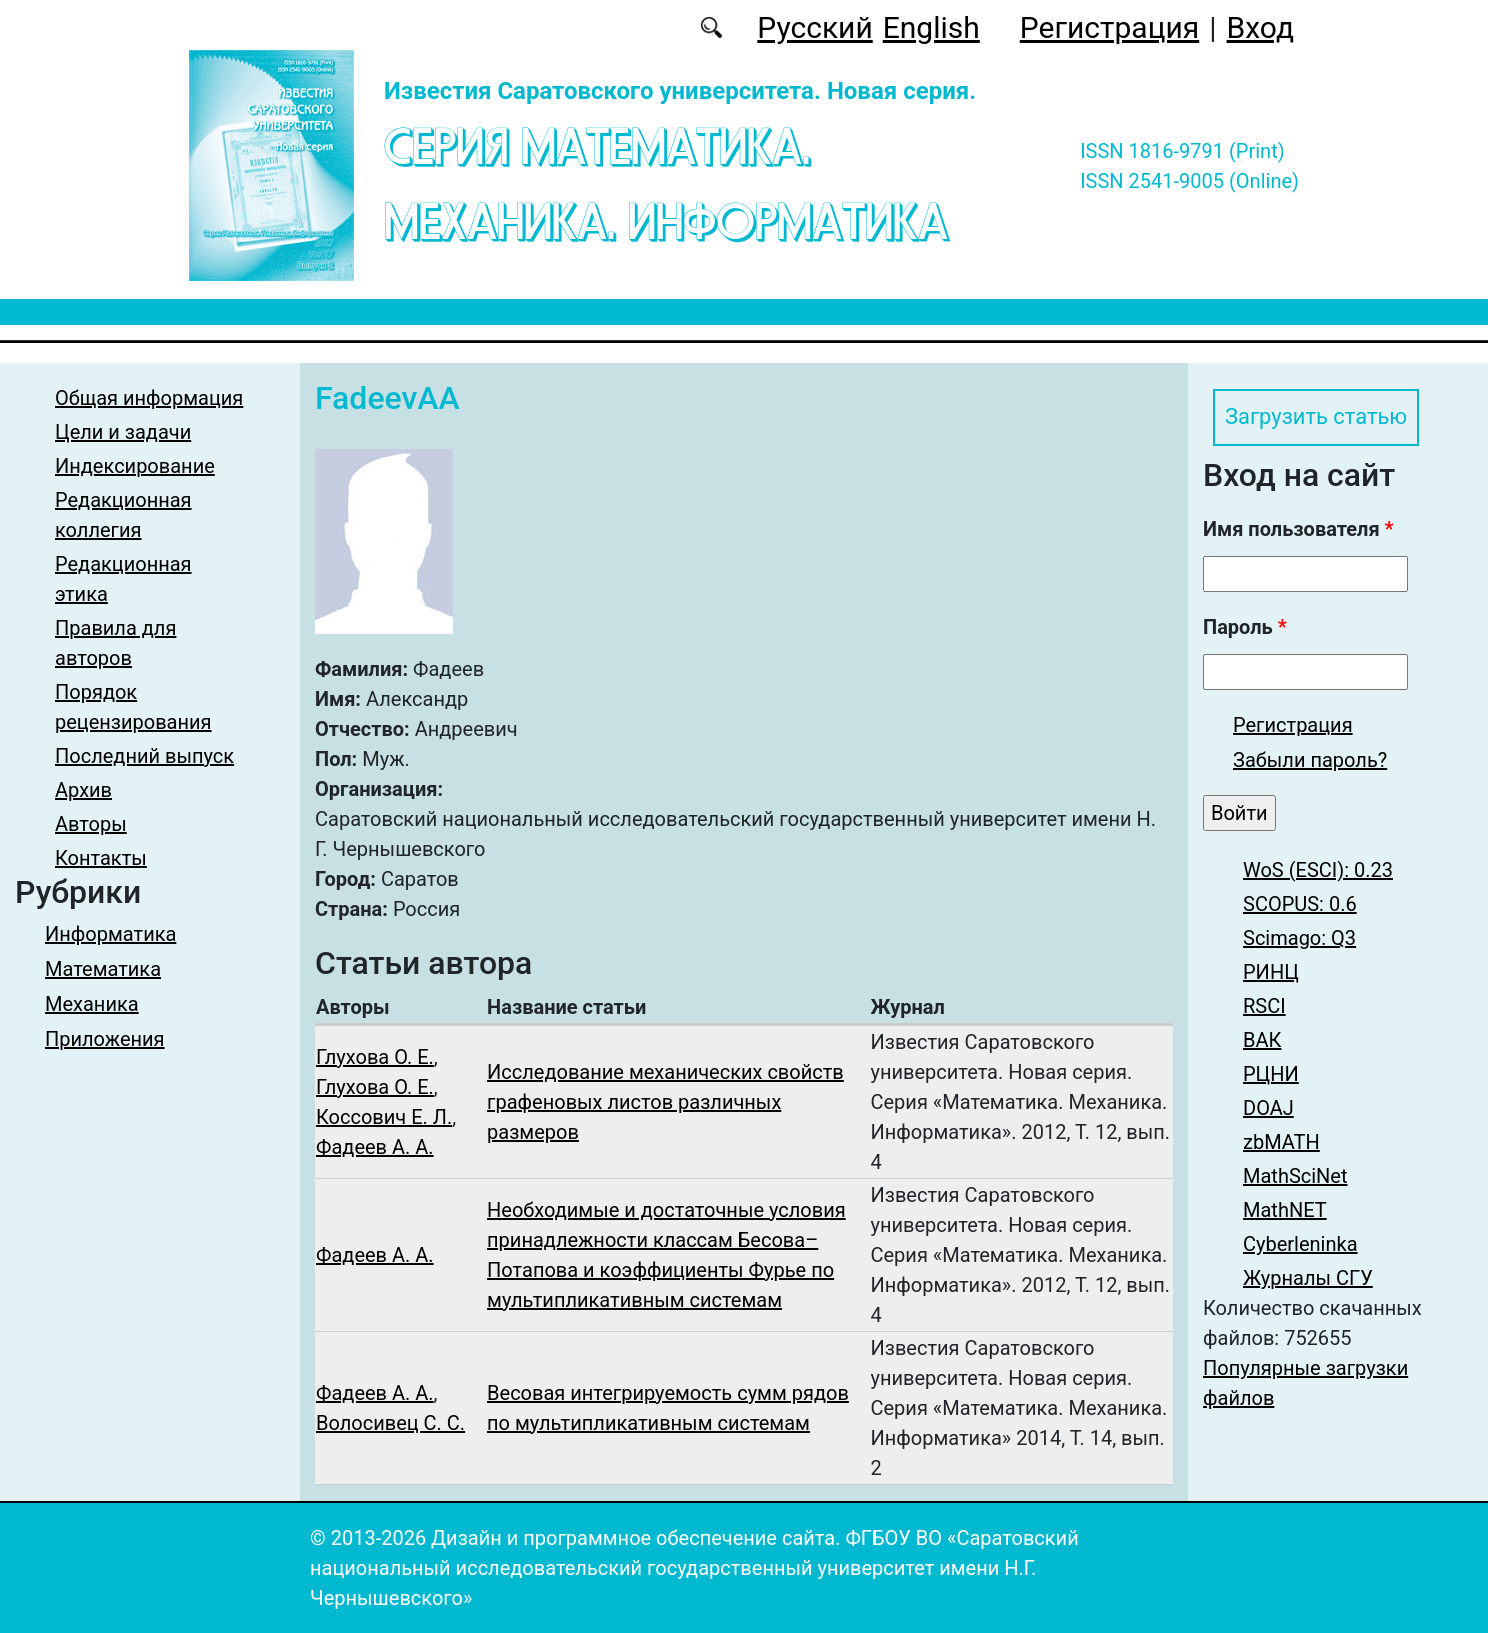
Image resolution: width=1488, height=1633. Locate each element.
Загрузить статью (1325, 419)
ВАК (1262, 1043)
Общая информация (149, 398)
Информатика (110, 934)
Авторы (91, 824)
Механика (92, 1004)
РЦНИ (1271, 1077)
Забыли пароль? (1310, 763)
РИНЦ (1271, 975)
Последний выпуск (144, 756)
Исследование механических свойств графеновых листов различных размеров (665, 1102)
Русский (814, 27)
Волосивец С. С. (390, 1423)
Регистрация (1109, 27)
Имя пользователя (1298, 532)
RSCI (1264, 1009)
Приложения (105, 1039)
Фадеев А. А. (375, 1147)
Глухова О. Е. (375, 1057)
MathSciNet (1295, 1179)
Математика (103, 969)
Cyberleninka (1300, 1247)
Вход (1260, 27)
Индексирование (135, 466)
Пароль (1245, 630)
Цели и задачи (123, 432)
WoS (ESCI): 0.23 (1318, 873)
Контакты (101, 858)
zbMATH (1281, 1145)
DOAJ (1268, 1111)
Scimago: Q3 (1299, 941)
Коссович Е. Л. (384, 1117)
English (931, 27)
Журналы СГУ (1308, 1281)
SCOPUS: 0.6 (1300, 907)
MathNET (1285, 1213)
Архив (83, 790)
